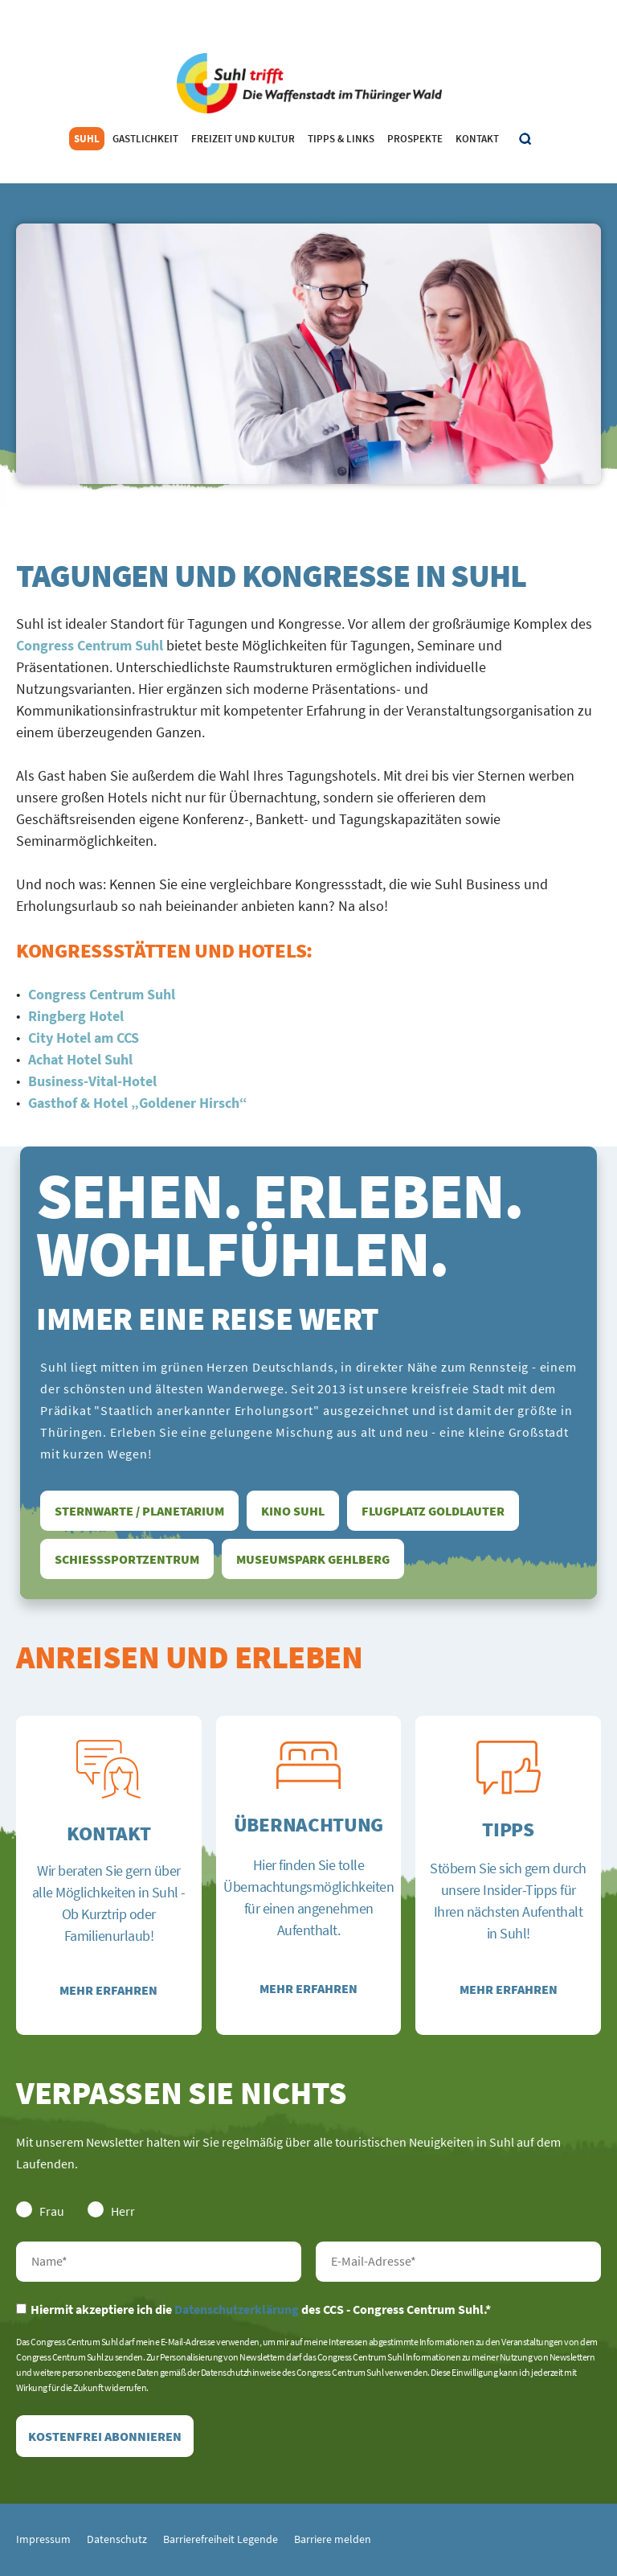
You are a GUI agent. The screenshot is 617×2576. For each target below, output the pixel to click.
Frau (40, 2210)
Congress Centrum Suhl (89, 645)
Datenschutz (117, 2539)
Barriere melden (332, 2539)
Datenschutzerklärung (236, 2309)
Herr (111, 2210)
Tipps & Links (341, 139)
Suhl (87, 139)
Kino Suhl (293, 1511)
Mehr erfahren (108, 1990)
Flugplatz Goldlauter (433, 1511)
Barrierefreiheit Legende (220, 2539)
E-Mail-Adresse (458, 2262)
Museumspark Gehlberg (313, 1559)
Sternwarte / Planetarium (139, 1511)
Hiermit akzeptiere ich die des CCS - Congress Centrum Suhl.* (253, 2309)
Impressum (43, 2539)
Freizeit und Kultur (243, 139)
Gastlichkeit (145, 139)
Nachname (158, 2262)
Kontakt (477, 139)
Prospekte (415, 139)
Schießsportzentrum (127, 1559)
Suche (526, 139)
